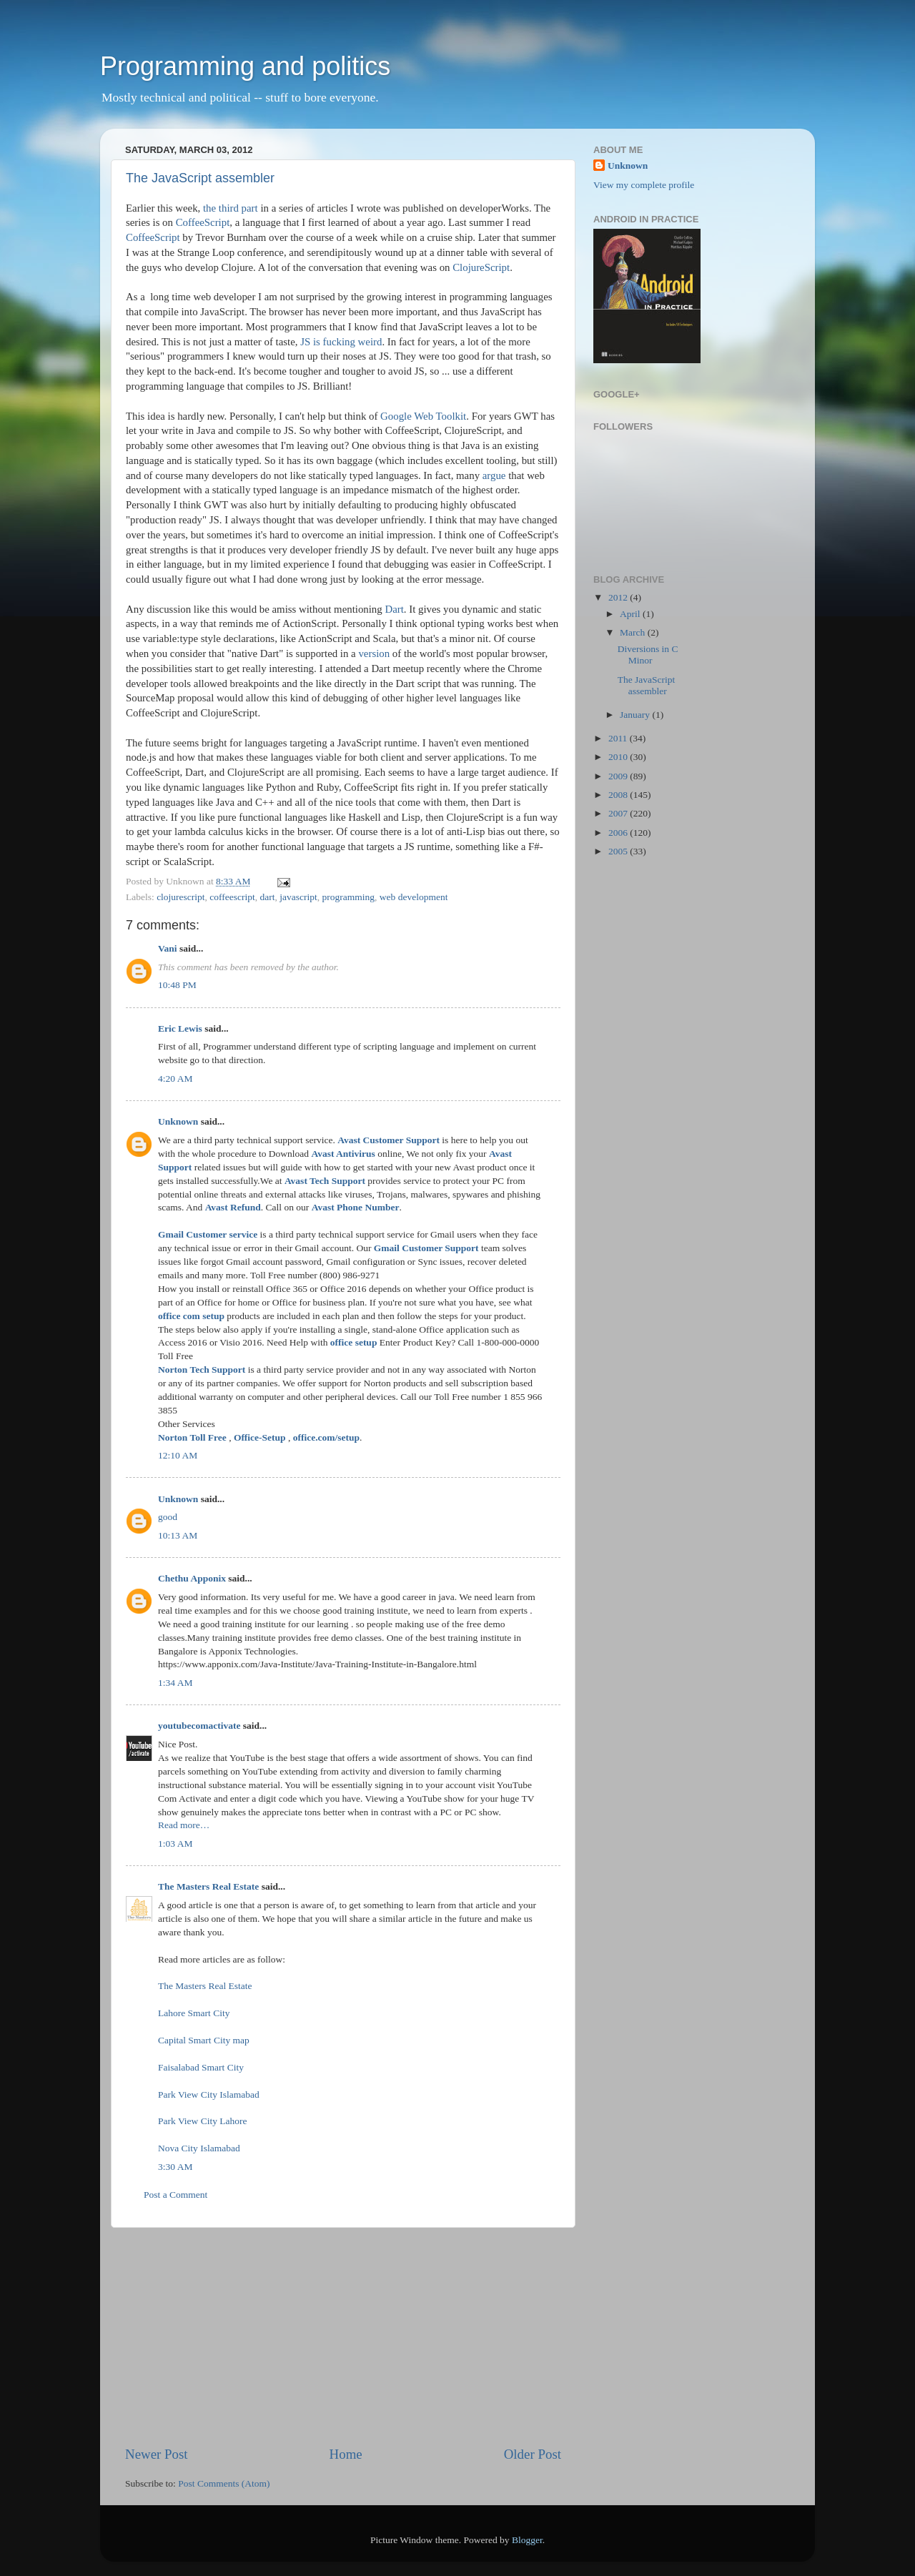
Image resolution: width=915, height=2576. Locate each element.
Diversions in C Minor (648, 654)
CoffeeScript (203, 222)
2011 (619, 738)
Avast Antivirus (343, 1153)
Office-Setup (260, 1437)
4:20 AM (175, 1078)
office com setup (191, 1316)
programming (348, 897)
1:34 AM (175, 1682)
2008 (619, 794)
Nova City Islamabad (199, 2148)
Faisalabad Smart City (201, 2067)
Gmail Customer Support (426, 1248)
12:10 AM (177, 1455)
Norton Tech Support (201, 1369)
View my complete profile (643, 184)
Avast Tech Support (325, 1180)
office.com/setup (326, 1437)
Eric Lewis (180, 1028)
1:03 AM (175, 1843)
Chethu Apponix (192, 1578)
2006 (619, 832)
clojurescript (180, 897)
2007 (619, 813)
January (636, 714)
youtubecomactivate (199, 1725)
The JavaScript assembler (200, 178)
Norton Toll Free (192, 1437)
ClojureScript (481, 267)
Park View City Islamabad (208, 2094)
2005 (619, 851)
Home (346, 2454)
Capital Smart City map (203, 2040)
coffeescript (231, 897)
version (374, 653)
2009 (619, 776)
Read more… (183, 1825)
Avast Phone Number (356, 1207)
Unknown (178, 1121)
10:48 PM (177, 984)
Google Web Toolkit (423, 416)
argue (494, 475)
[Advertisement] (343, 2336)
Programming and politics (245, 66)
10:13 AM (177, 1535)
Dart (394, 609)
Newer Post (156, 2454)
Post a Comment (175, 2194)
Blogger (527, 2540)
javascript (298, 897)
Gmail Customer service (207, 1234)
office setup (353, 1342)
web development (414, 897)
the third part (230, 208)
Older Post (532, 2454)
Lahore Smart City (193, 2013)
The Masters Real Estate (208, 1886)
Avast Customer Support (388, 1140)
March (634, 632)
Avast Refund (233, 1207)
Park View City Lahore (202, 2121)
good (167, 1516)
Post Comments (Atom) (223, 2483)
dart (267, 897)
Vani (167, 948)
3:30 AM (175, 2166)
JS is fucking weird (341, 341)
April (631, 613)
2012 (619, 597)
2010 (619, 756)
